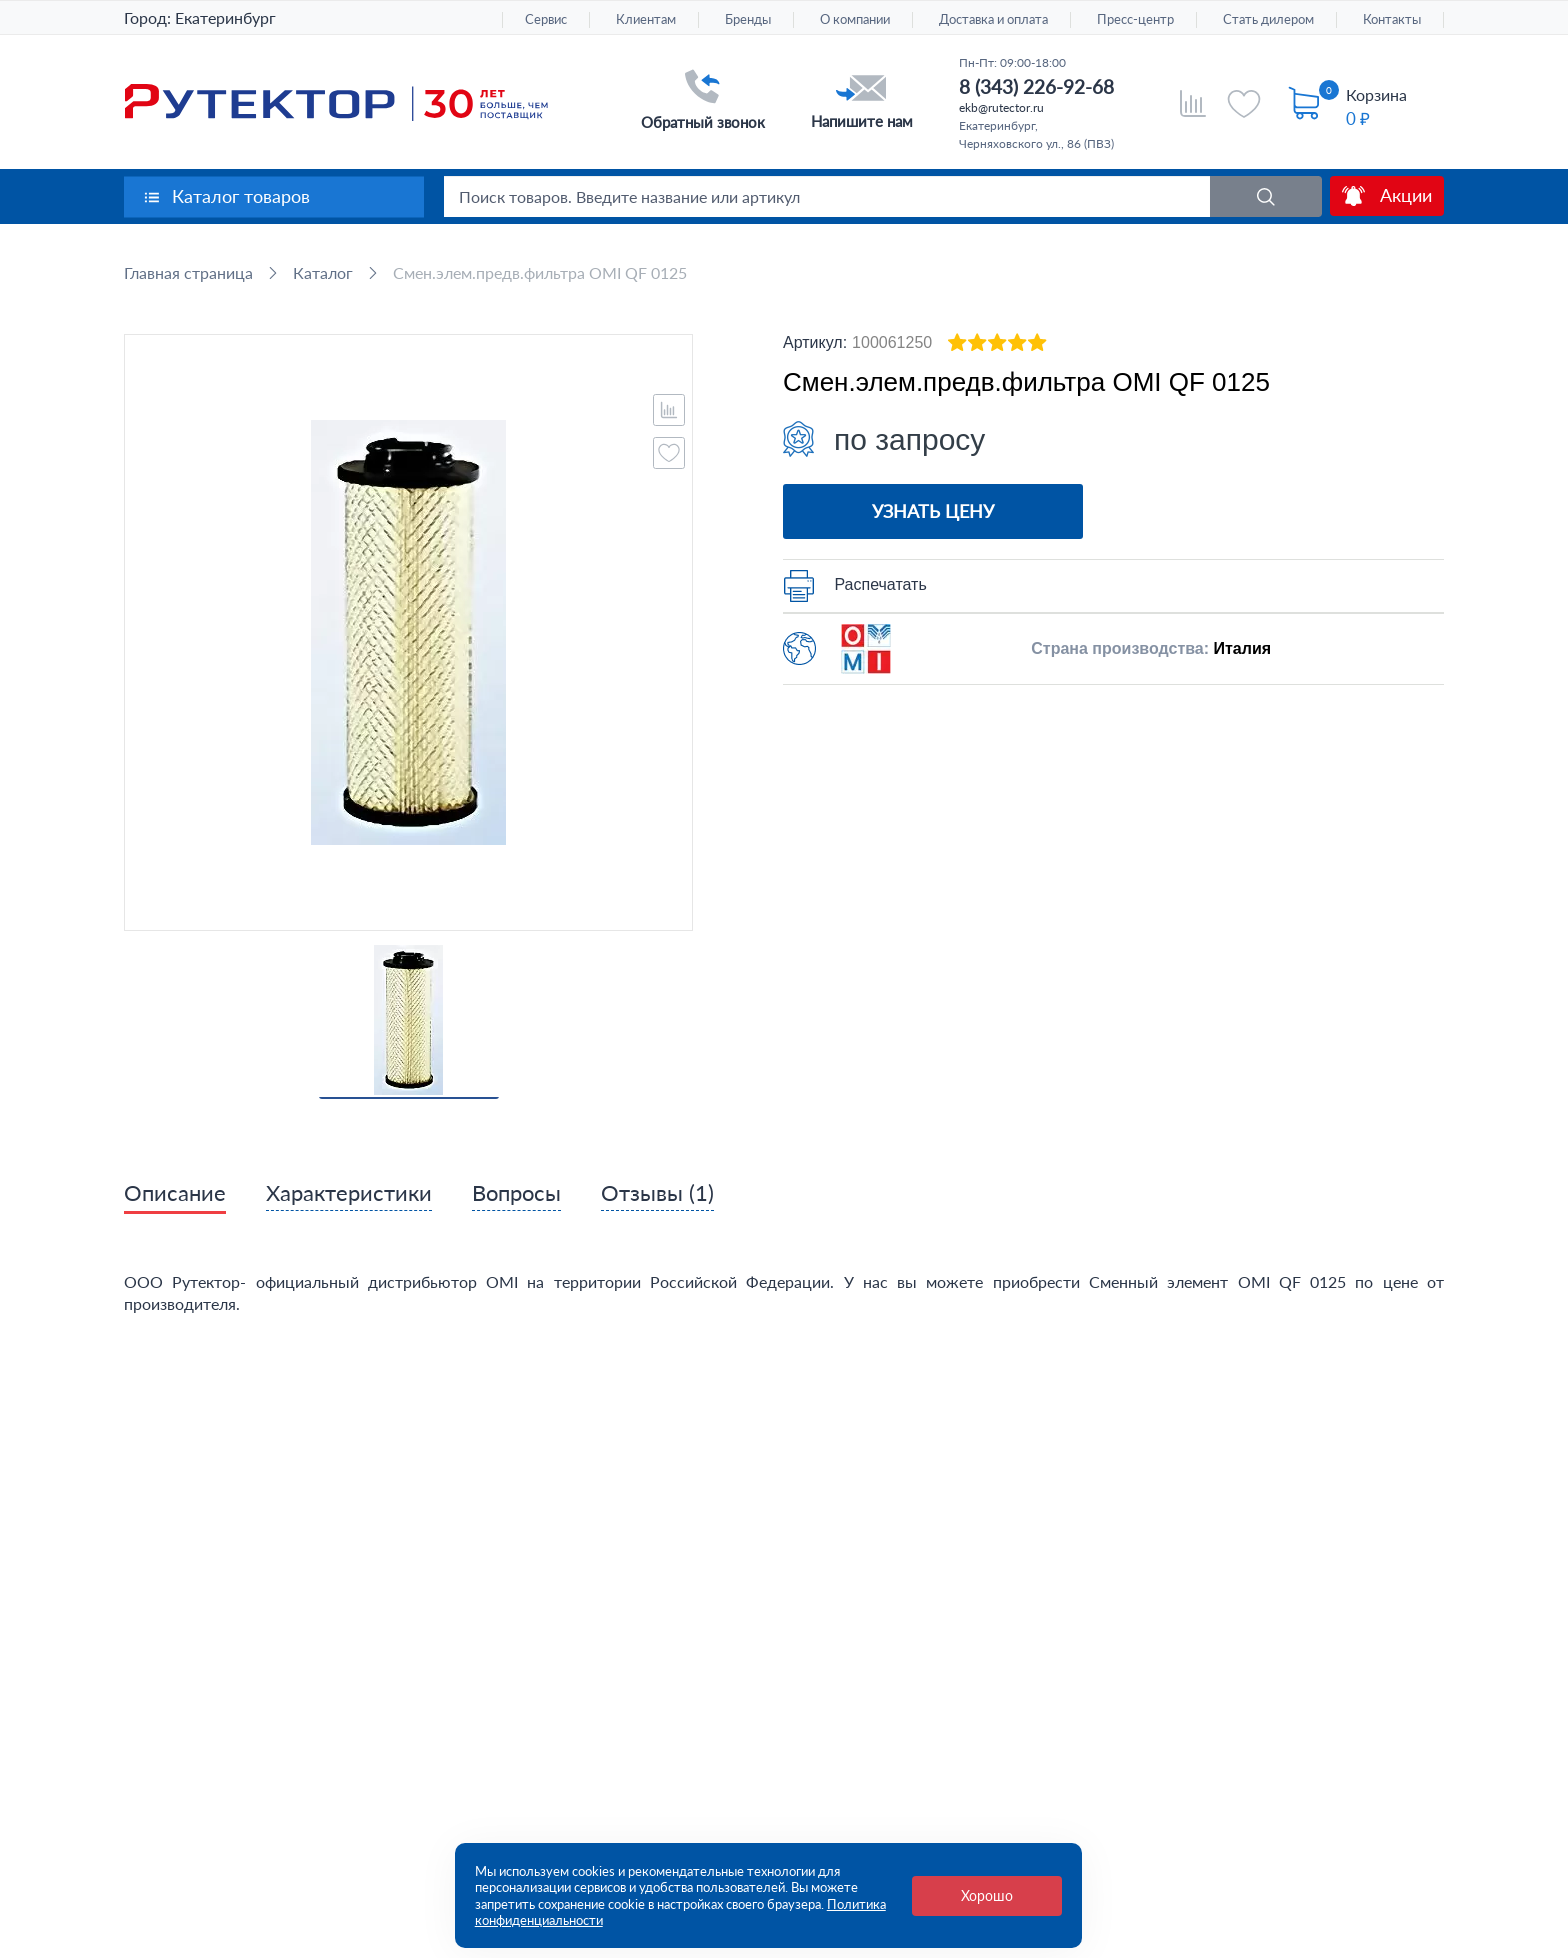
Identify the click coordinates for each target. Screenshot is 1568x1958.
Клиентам (646, 19)
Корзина (1376, 94)
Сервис (546, 19)
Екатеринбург (225, 17)
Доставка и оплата (993, 19)
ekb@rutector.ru (1001, 107)
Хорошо (987, 1895)
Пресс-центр (1135, 19)
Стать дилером (1268, 19)
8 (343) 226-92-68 (1036, 86)
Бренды (748, 19)
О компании (855, 19)
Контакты (1392, 19)
